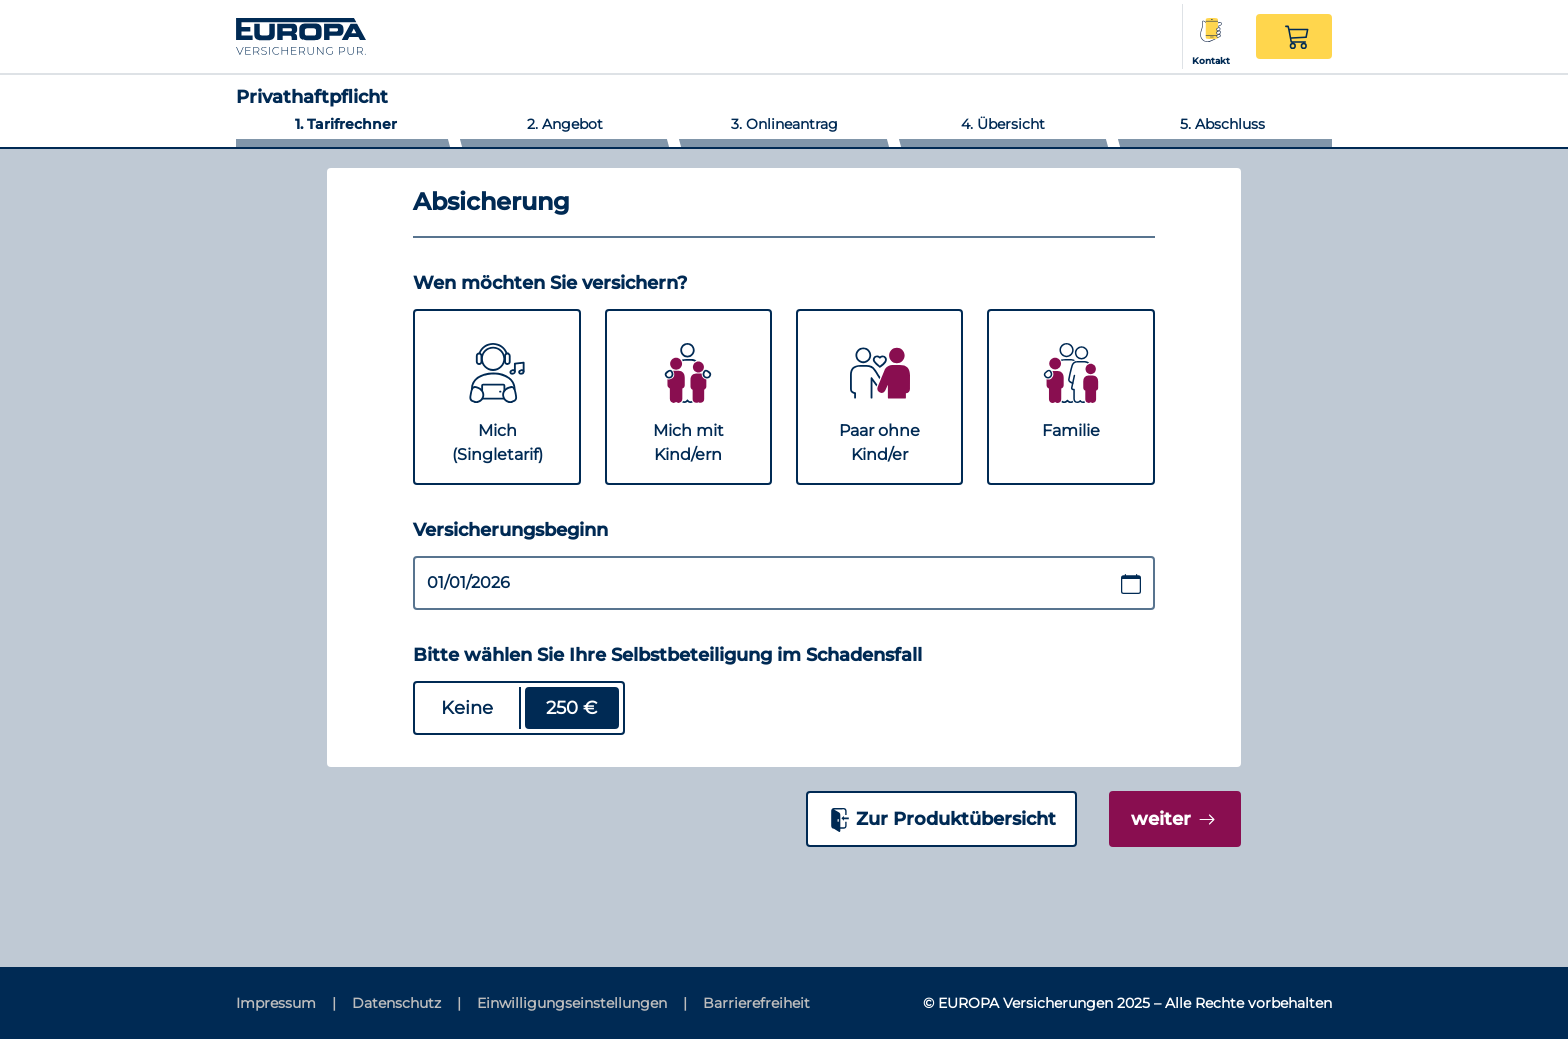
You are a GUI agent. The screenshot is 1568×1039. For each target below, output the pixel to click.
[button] (1294, 36)
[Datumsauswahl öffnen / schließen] (1131, 583)
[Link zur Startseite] (338, 35)
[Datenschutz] (406, 1003)
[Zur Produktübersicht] (941, 819)
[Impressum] (286, 1003)
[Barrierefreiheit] (756, 1003)
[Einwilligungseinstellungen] (582, 1003)
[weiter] (1174, 819)
